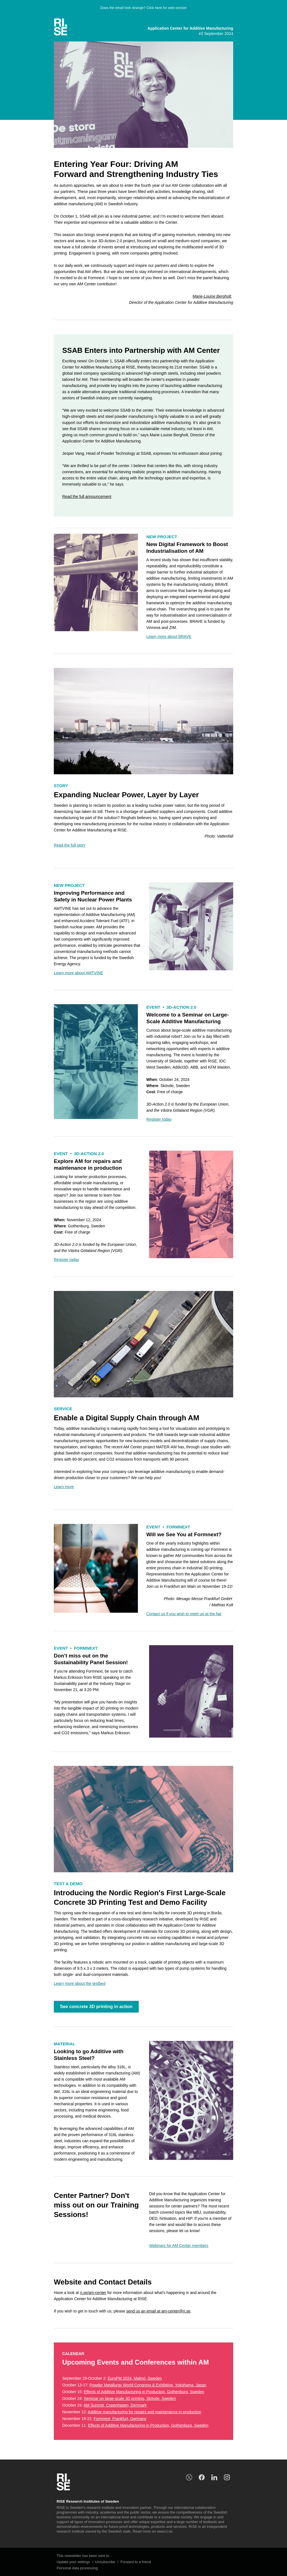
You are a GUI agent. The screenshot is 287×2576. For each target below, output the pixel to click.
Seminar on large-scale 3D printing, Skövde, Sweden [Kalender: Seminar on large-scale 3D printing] (130, 2398)
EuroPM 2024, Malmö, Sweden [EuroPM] (135, 2378)
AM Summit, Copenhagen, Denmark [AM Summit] (115, 2405)
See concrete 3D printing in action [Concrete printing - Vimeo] (96, 2006)
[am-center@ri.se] (183, 1614)
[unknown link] (66, 27)
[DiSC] (64, 1486)
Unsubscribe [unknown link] (105, 2562)
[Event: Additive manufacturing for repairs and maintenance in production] (66, 1259)
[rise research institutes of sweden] (214, 2477)
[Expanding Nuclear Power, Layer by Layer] (69, 845)
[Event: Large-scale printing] (159, 1119)
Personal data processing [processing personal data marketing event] (77, 2568)
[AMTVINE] (78, 973)
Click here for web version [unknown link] (167, 8)
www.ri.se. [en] (165, 2531)
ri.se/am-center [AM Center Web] (93, 2292)
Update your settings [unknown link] (73, 2562)
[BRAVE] (168, 636)
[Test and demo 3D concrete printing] (79, 1983)
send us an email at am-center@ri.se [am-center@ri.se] (158, 2311)
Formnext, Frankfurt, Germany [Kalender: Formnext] (120, 2418)
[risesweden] (189, 2477)
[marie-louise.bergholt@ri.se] (212, 296)
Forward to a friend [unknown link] (136, 2562)
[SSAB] (86, 496)
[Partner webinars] (178, 2245)
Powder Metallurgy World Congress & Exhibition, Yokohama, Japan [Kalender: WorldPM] (147, 2385)
